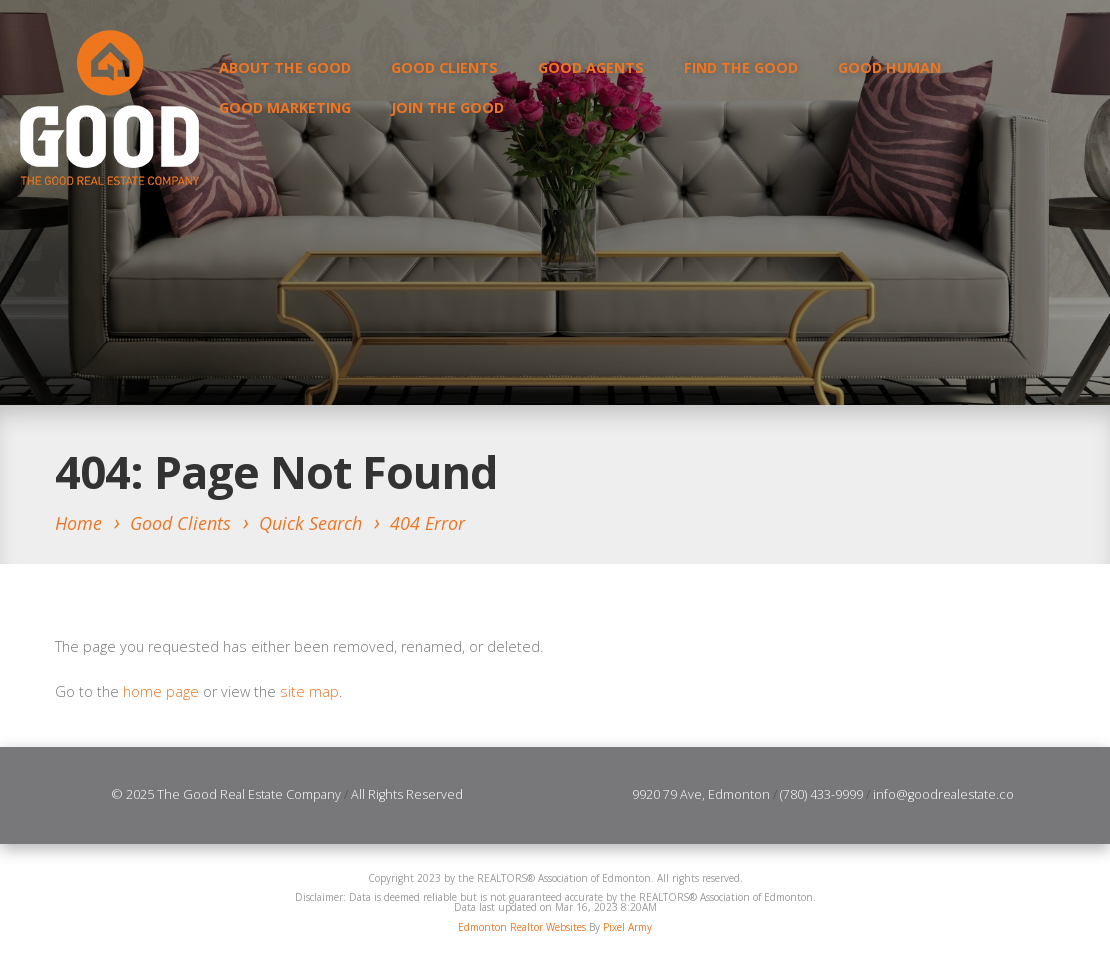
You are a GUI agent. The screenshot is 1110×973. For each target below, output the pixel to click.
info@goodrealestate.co (943, 794)
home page (161, 691)
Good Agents (591, 67)
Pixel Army (627, 927)
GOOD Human (889, 67)
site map (309, 691)
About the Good (285, 67)
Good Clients (444, 67)
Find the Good (741, 67)
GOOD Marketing (285, 107)
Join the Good (447, 107)
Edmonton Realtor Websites (522, 927)
